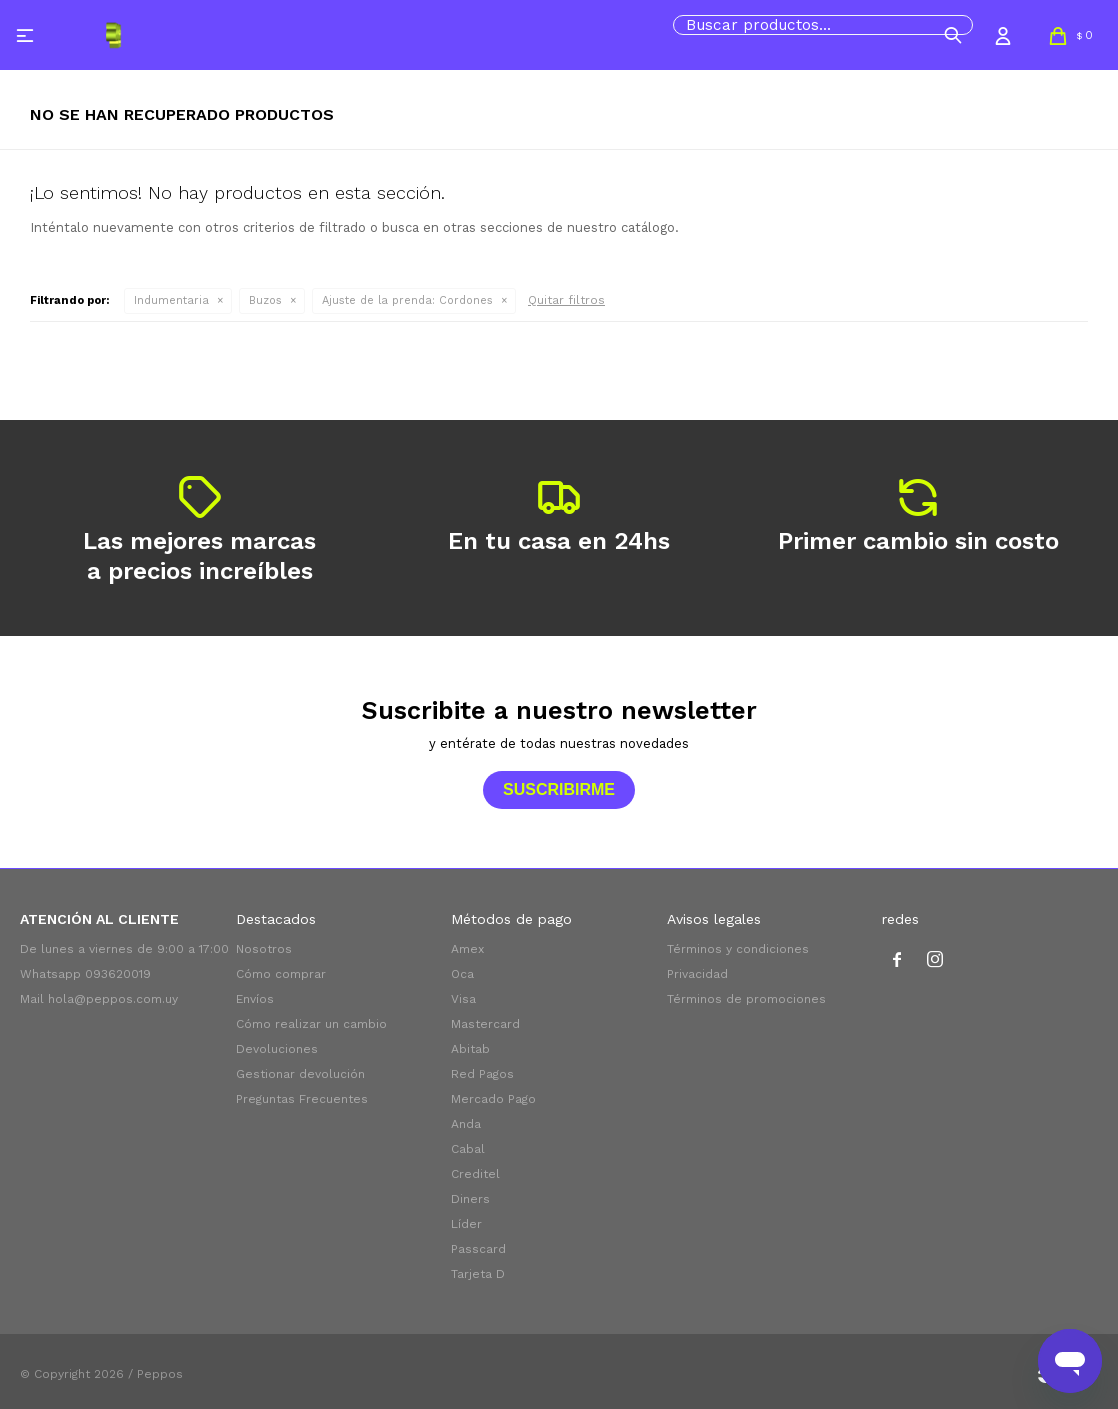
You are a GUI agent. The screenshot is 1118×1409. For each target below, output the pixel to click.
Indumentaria (171, 300)
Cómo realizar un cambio (311, 1024)
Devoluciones (277, 1049)
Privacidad (697, 974)
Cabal (468, 1149)
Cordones (407, 300)
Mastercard (485, 1024)
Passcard (478, 1249)
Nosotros (264, 949)
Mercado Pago (493, 1099)
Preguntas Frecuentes (302, 1099)
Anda (466, 1124)
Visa (463, 999)
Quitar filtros (566, 300)
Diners (470, 1199)
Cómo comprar (281, 974)
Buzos (265, 300)
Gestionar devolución (300, 1074)
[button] (953, 35)
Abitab (470, 1049)
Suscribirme (559, 789)
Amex (467, 949)
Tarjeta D (478, 1274)
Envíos (255, 999)
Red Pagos (482, 1074)
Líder (466, 1224)
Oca (462, 974)
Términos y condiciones (738, 949)
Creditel (475, 1174)
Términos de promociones (746, 999)
